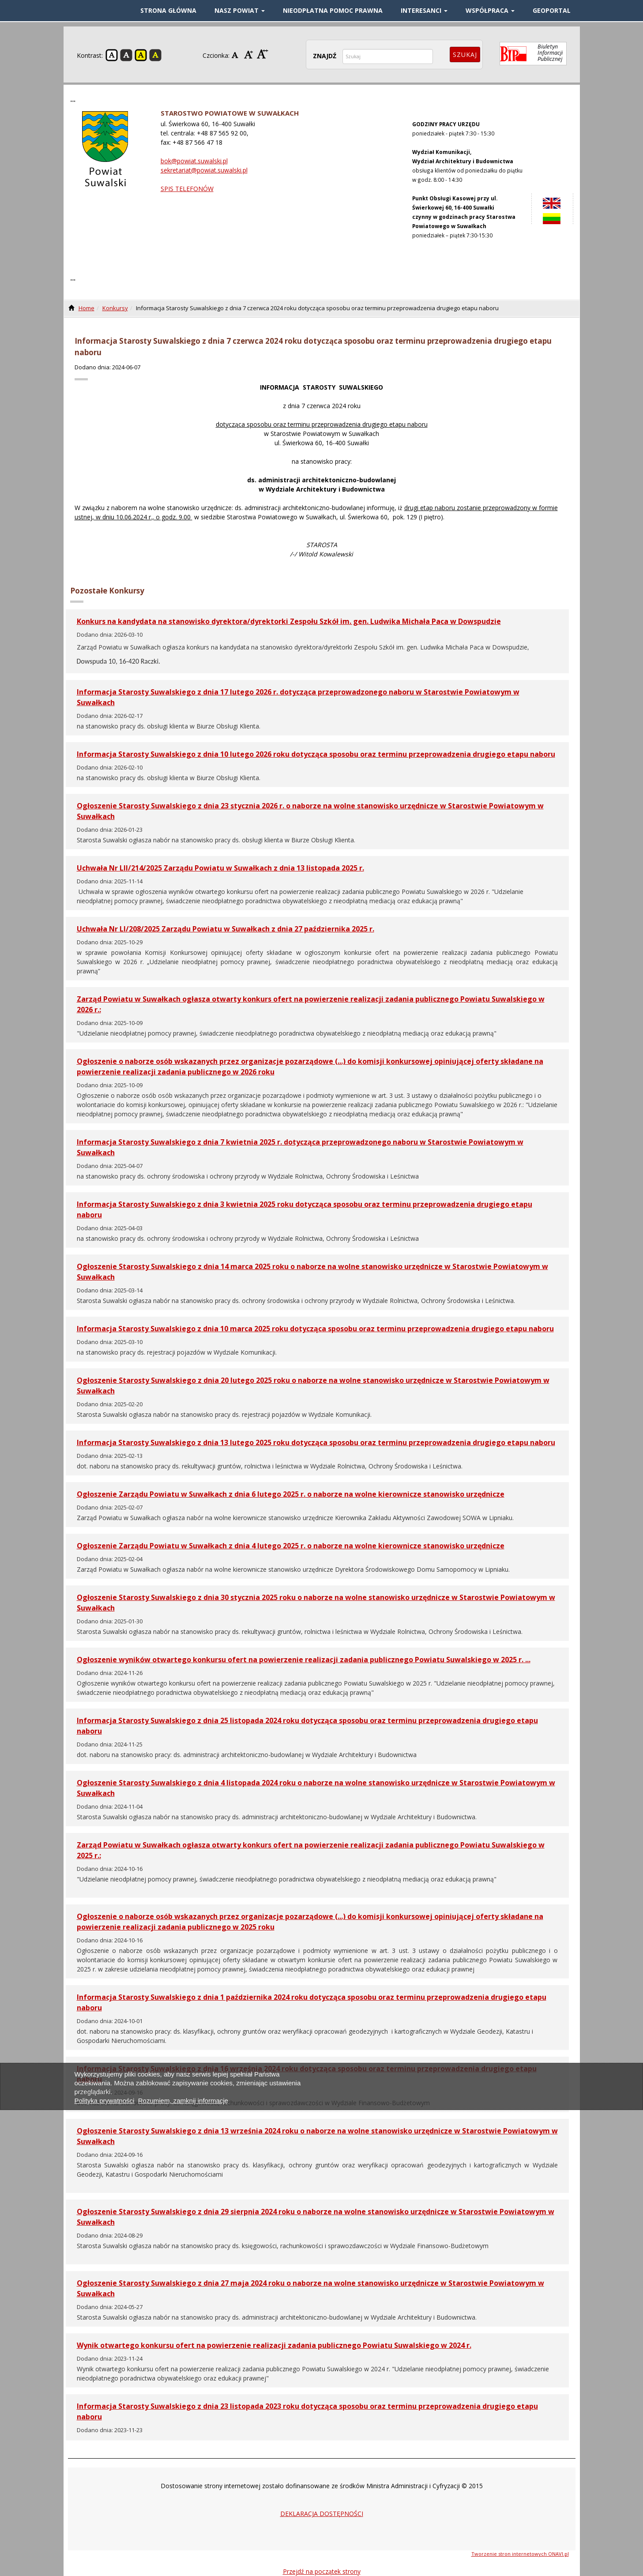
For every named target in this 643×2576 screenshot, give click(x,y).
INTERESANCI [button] (424, 10)
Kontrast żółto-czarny (140, 55)
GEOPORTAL (552, 10)
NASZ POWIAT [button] (239, 10)
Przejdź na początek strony (322, 2571)
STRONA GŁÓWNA (168, 10)
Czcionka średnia (250, 54)
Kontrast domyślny (111, 55)
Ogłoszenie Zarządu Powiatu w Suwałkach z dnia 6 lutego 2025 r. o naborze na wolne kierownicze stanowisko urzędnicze (290, 1494)
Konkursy (115, 308)
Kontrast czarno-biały (126, 55)
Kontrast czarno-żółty (155, 55)
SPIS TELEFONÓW (187, 188)
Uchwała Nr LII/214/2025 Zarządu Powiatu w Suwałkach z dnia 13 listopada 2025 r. (220, 868)
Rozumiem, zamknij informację (183, 2100)
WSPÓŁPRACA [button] (490, 10)
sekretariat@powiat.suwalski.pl (204, 170)
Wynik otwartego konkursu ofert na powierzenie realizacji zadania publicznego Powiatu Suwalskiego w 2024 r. (274, 2345)
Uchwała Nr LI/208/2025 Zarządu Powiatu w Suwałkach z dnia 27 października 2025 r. (225, 929)
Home (86, 308)
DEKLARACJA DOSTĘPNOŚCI (321, 2513)
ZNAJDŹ (324, 56)
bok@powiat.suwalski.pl (194, 161)
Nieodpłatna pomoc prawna (333, 10)
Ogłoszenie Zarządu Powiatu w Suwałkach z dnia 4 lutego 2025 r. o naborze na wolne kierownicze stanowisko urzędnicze (290, 1546)
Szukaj (465, 54)
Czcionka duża (262, 54)
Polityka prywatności (105, 2100)
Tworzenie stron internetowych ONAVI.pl (520, 2553)
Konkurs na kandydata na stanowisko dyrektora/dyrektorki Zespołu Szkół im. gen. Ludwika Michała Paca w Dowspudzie (289, 621)
